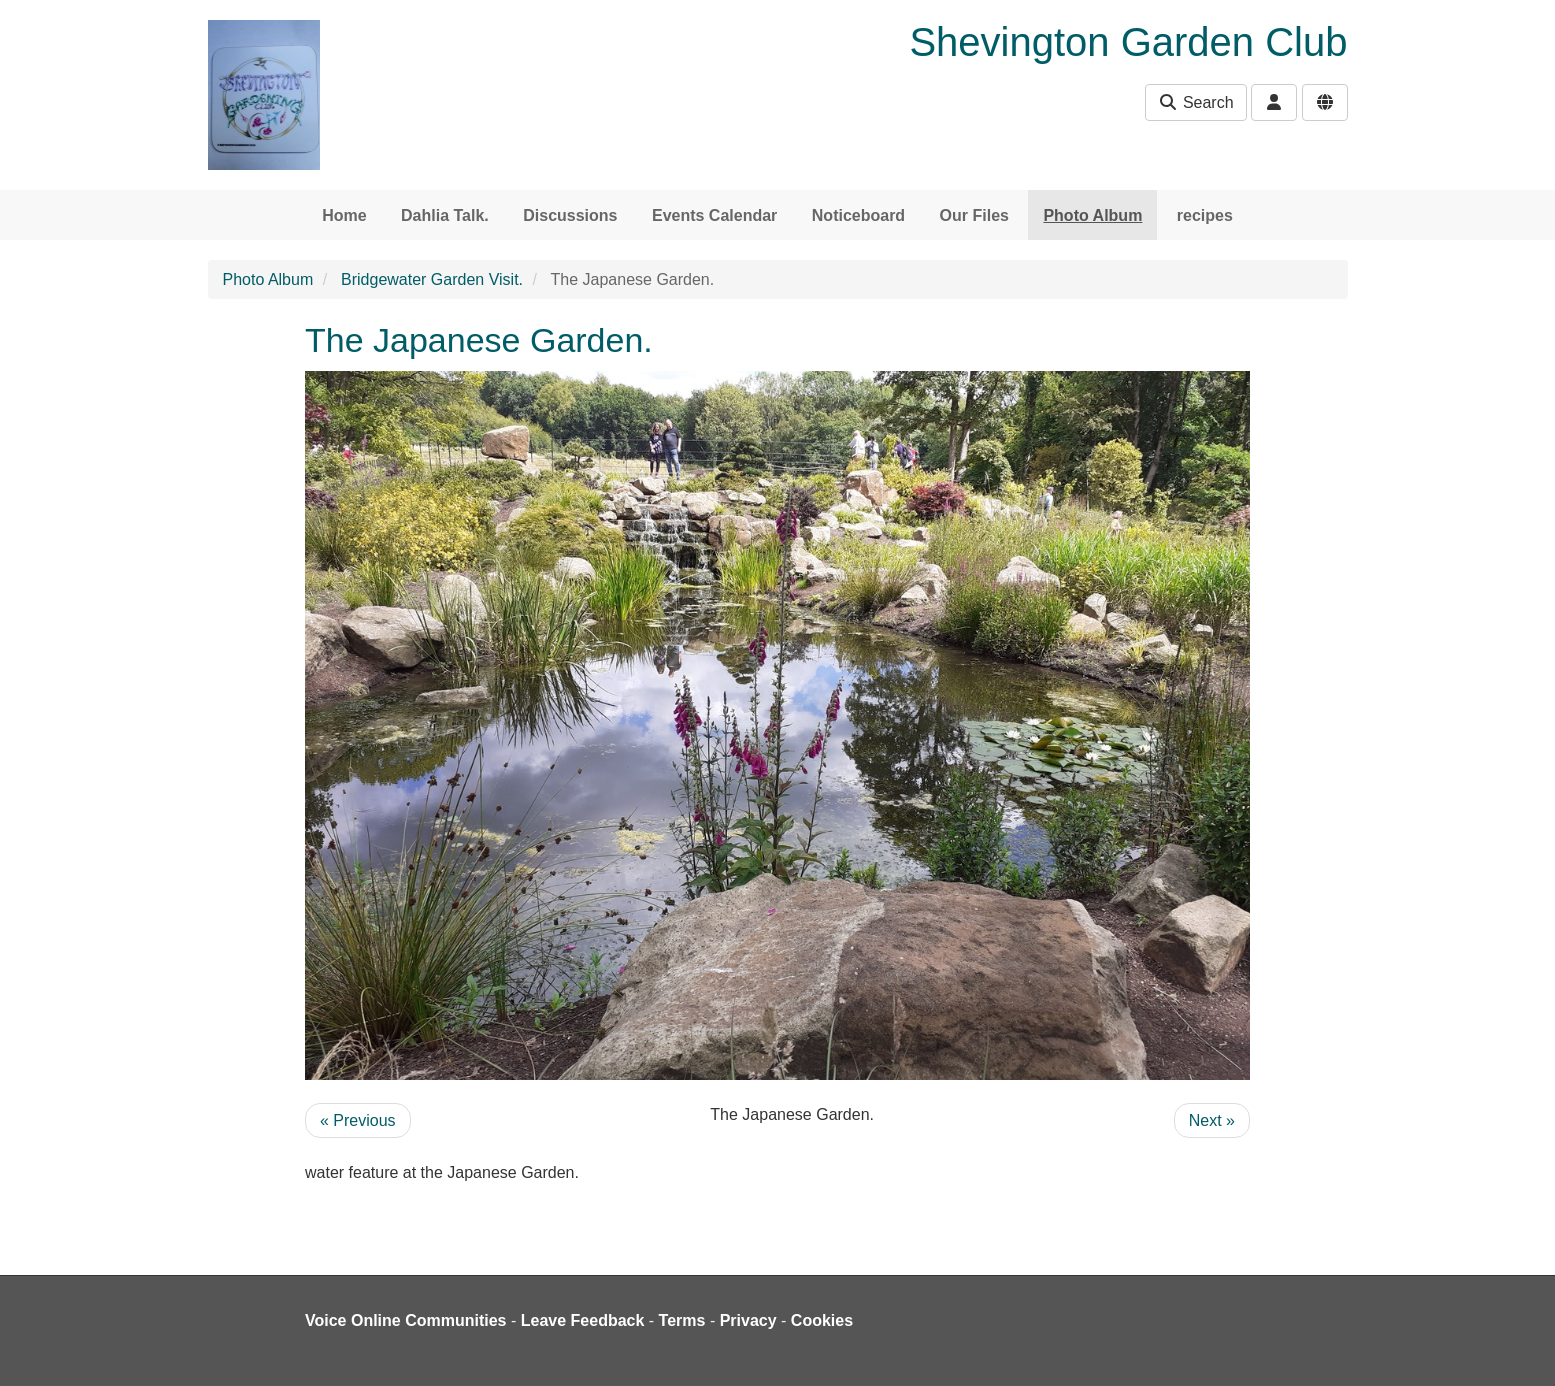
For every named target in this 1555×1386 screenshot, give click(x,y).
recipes (1205, 215)
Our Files (974, 215)
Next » (1212, 1120)
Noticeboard (858, 215)
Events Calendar (714, 215)
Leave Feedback (583, 1320)
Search (1195, 102)
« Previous (358, 1120)
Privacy (748, 1320)
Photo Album (1092, 215)
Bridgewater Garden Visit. (432, 279)
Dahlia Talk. (445, 215)
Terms (682, 1320)
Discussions (570, 215)
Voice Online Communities (406, 1320)
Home (344, 215)
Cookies (822, 1320)
